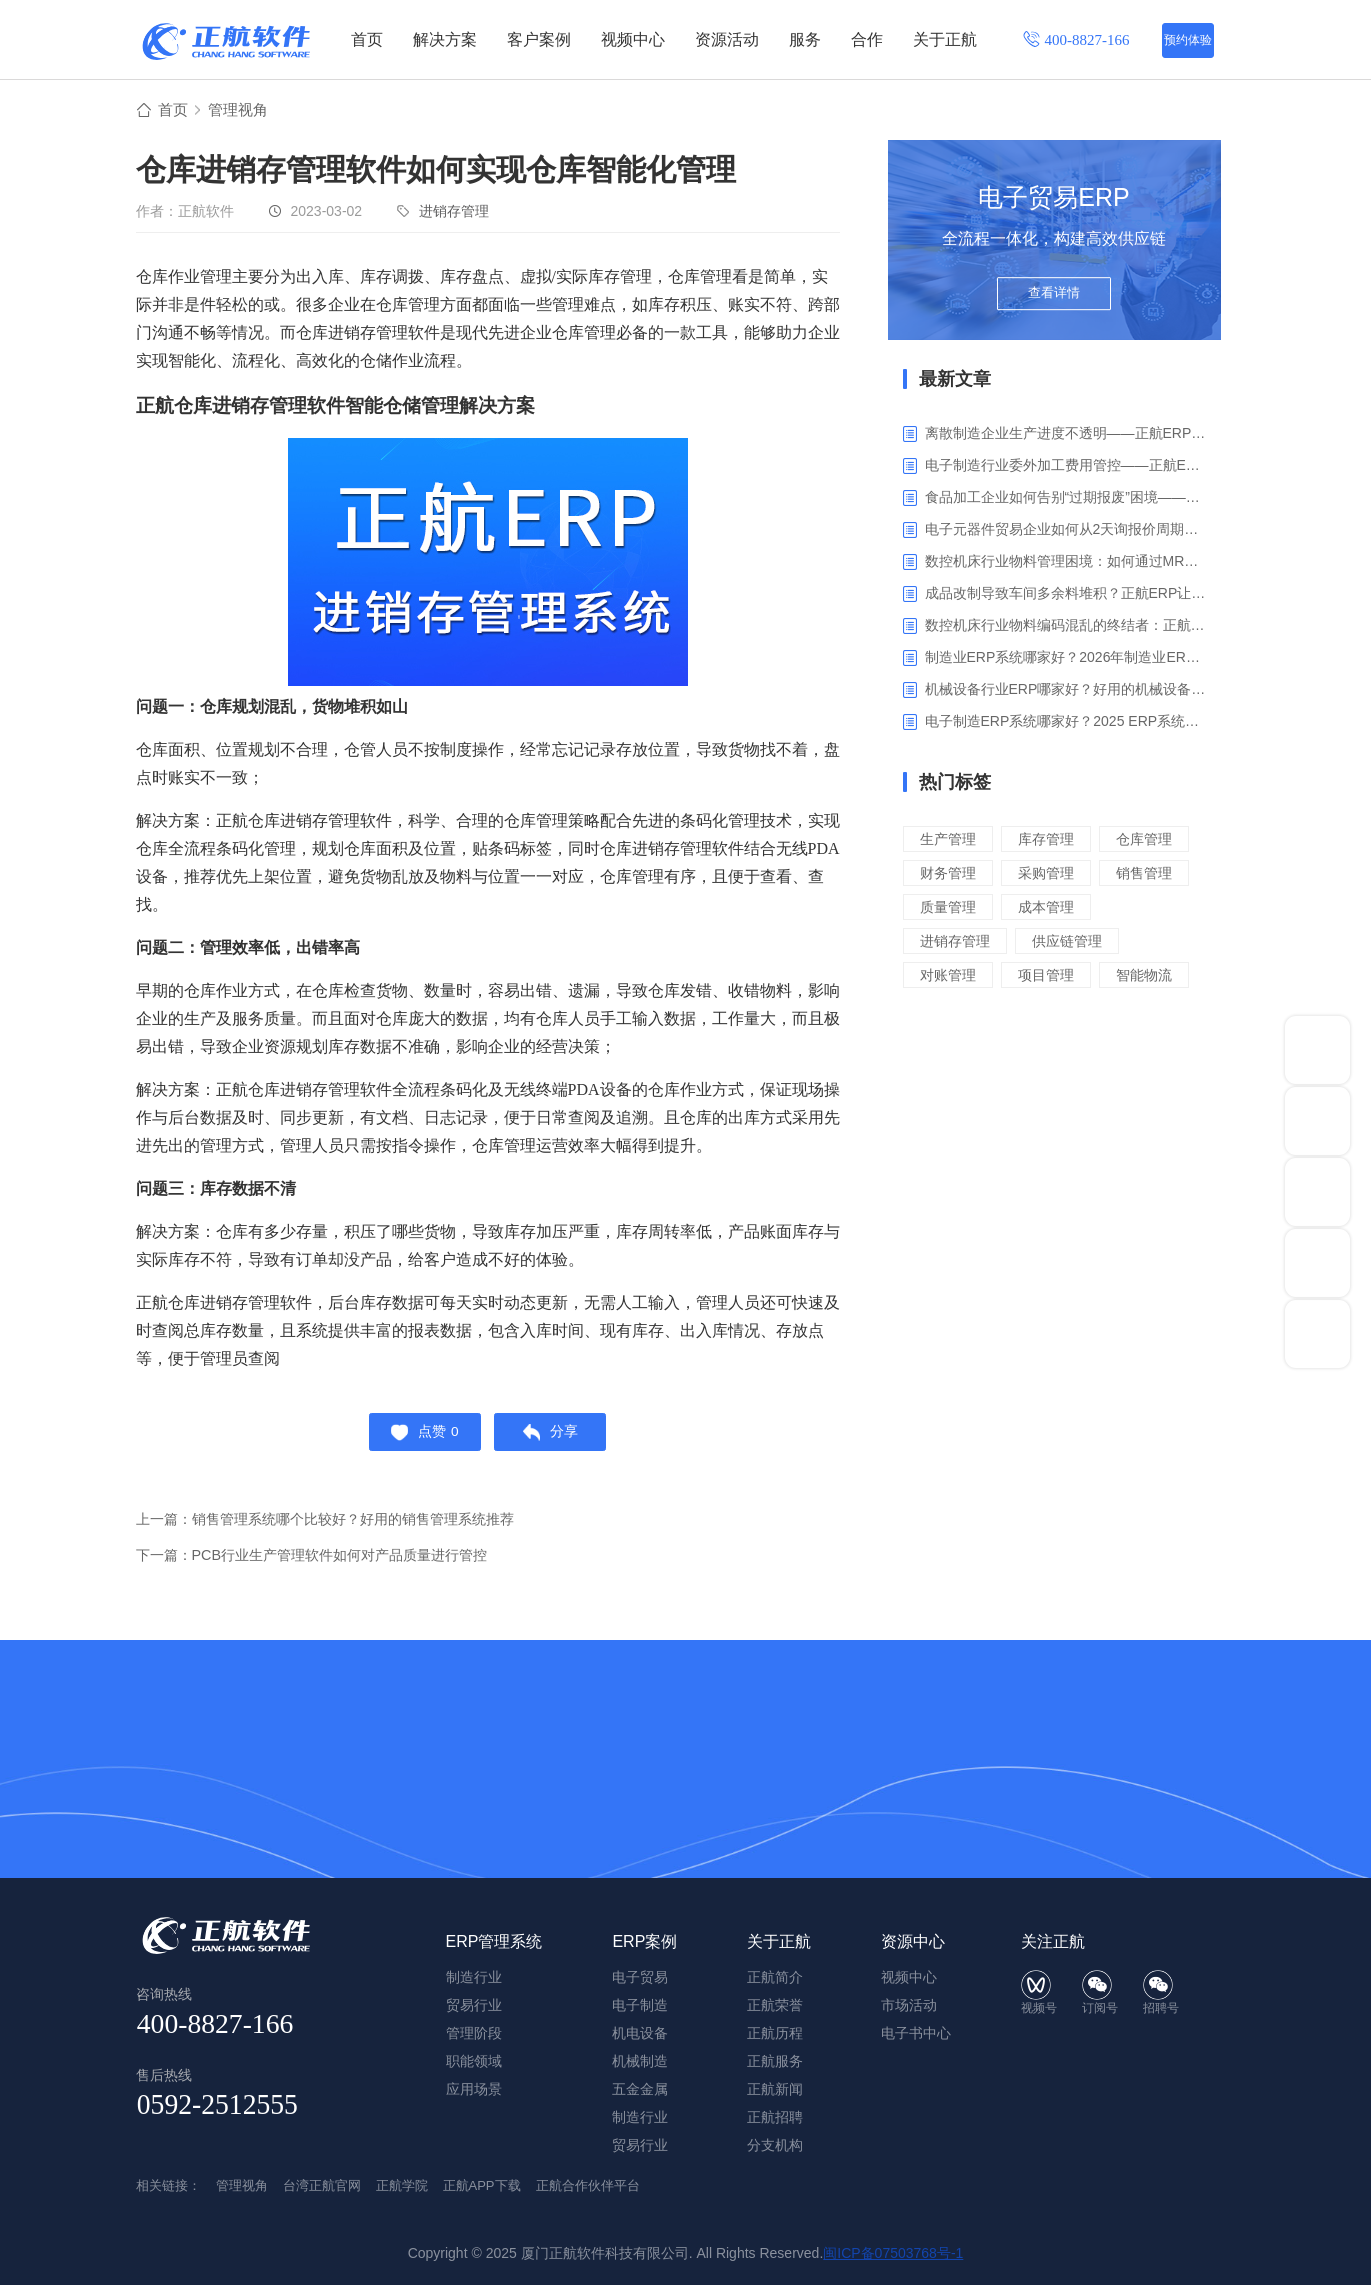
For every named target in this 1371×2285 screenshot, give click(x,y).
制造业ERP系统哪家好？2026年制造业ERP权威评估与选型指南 (1065, 660)
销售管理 (1052, 909)
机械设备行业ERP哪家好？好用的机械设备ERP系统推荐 (1065, 692)
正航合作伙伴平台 (588, 2185)
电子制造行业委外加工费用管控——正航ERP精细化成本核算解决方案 (1065, 468)
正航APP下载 (482, 2185)
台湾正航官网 (322, 2185)
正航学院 (402, 2185)
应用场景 (474, 2089)
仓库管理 (950, 875)
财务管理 (1052, 875)
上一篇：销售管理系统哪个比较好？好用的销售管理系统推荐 (338, 1527)
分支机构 (775, 2145)
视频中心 (633, 39)
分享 (554, 1438)
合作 (867, 39)
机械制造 (640, 2061)
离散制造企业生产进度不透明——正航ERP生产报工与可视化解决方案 (1065, 436)
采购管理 (950, 909)
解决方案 (445, 39)
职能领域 (474, 2061)
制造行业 (640, 2117)
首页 (367, 39)
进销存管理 (454, 214)
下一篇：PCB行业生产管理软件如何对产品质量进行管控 (324, 1563)
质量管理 (950, 943)
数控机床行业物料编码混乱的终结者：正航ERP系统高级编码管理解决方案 (1065, 628)
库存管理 (1052, 841)
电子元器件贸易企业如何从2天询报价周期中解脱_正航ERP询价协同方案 (1065, 532)
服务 (805, 39)
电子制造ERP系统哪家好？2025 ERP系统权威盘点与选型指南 (1065, 724)
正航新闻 (775, 2089)
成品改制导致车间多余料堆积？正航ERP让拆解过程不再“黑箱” (1065, 596)
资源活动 (727, 39)
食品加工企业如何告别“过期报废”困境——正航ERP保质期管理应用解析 (1065, 500)
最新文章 (955, 382)
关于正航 (945, 39)
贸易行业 (640, 2145)
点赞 (420, 1438)
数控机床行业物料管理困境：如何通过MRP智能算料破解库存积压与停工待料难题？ (1065, 564)
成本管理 (1052, 943)
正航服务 (775, 2061)
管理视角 (242, 111)
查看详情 (1054, 302)
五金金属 (640, 2089)
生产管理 (950, 841)
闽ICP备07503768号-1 (893, 2253)
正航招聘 (775, 2117)
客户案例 (539, 39)
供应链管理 (1074, 977)
